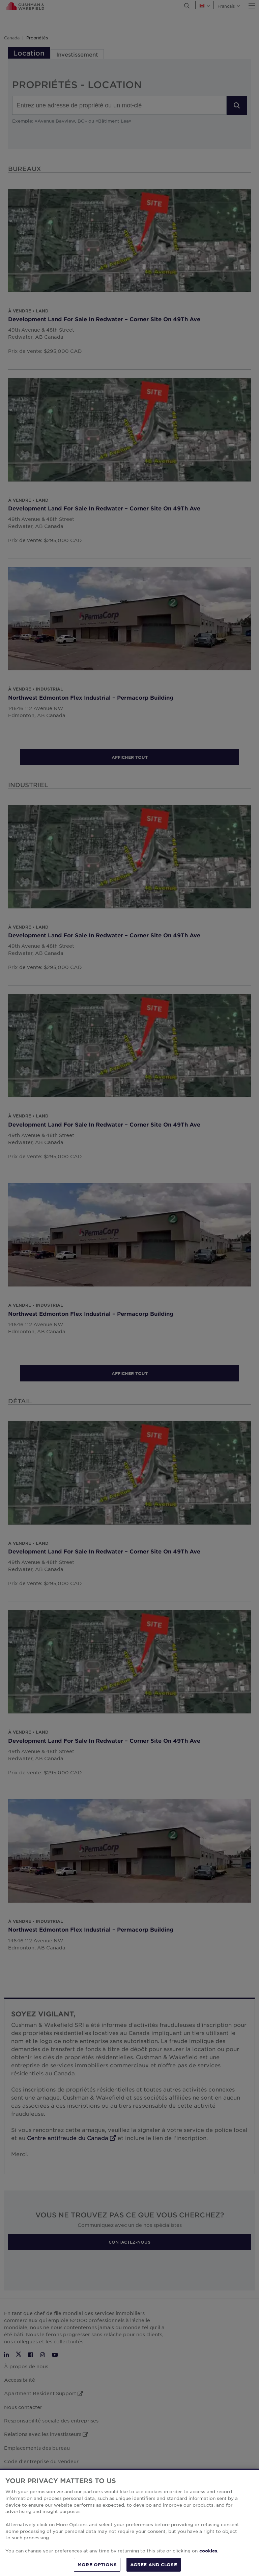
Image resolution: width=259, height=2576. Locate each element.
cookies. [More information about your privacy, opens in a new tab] (209, 2559)
